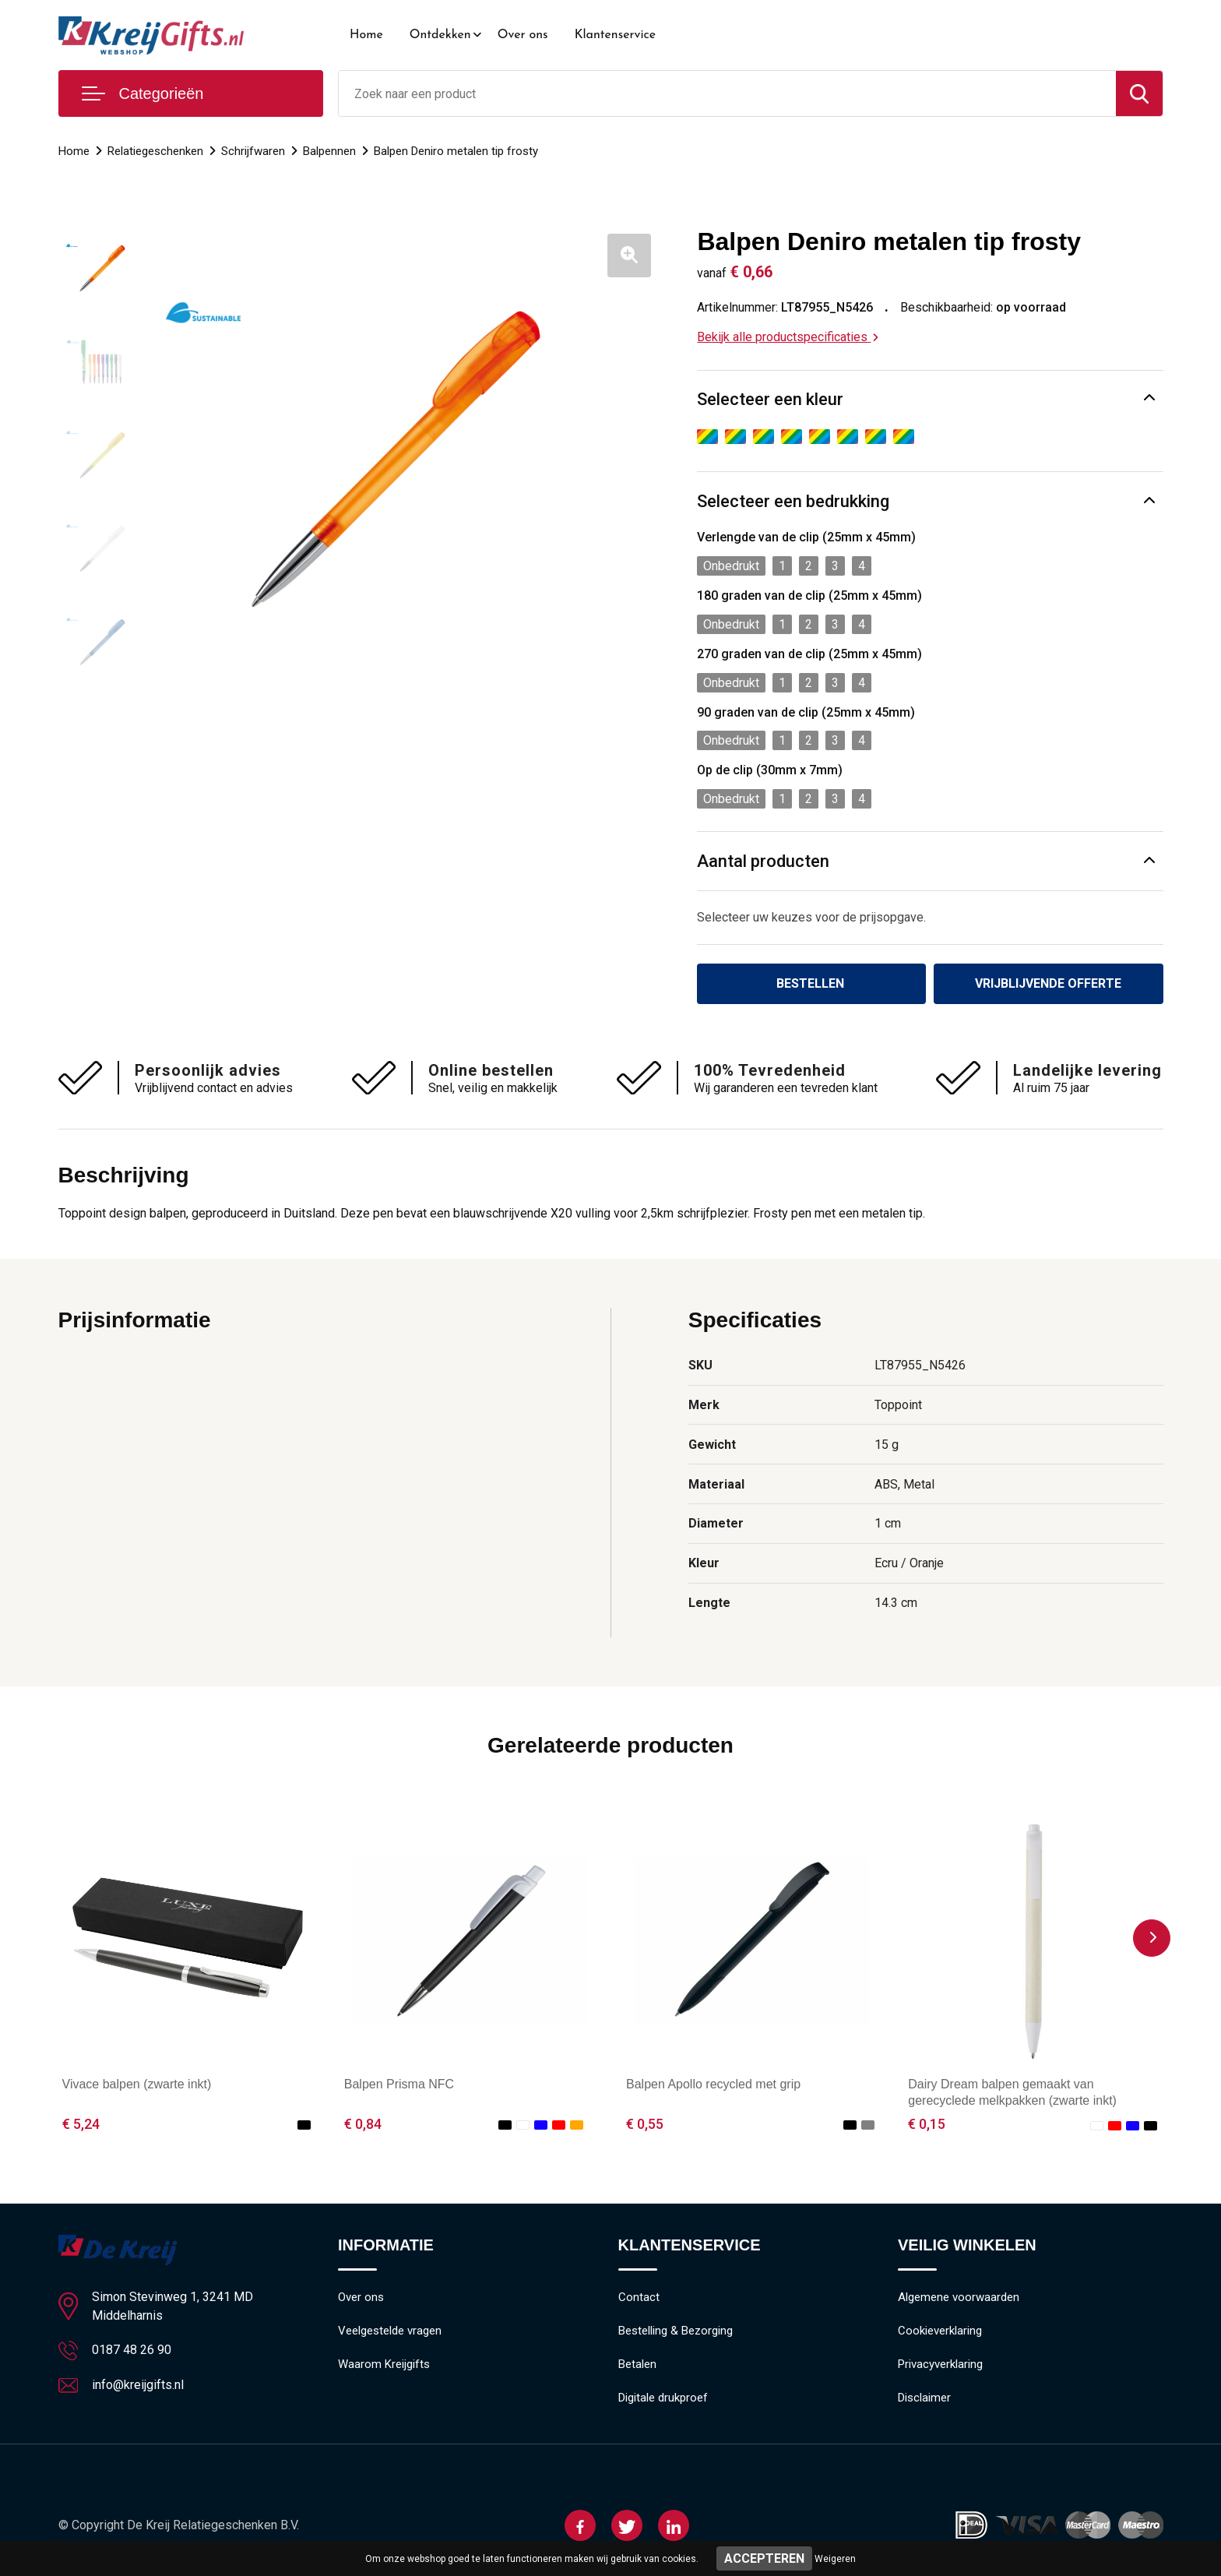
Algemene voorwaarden (958, 2297)
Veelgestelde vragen (390, 2331)
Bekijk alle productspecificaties (787, 336)
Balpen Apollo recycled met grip (713, 2084)
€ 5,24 (81, 2124)
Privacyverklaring (940, 2364)
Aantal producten (763, 861)
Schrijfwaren (253, 151)
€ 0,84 (363, 2124)
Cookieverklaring (940, 2331)
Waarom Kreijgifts (384, 2364)
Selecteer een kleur (770, 399)
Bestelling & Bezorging (675, 2331)
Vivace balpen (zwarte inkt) (137, 2084)
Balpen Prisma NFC (399, 2084)
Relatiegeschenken (155, 151)
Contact (639, 2297)
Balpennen (329, 151)
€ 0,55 (644, 2124)
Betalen (637, 2364)
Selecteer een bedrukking (793, 501)
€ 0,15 (926, 2124)
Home (366, 35)
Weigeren (835, 2558)
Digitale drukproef (663, 2398)
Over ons (523, 35)
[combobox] (727, 93)
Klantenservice (615, 35)
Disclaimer (924, 2398)
